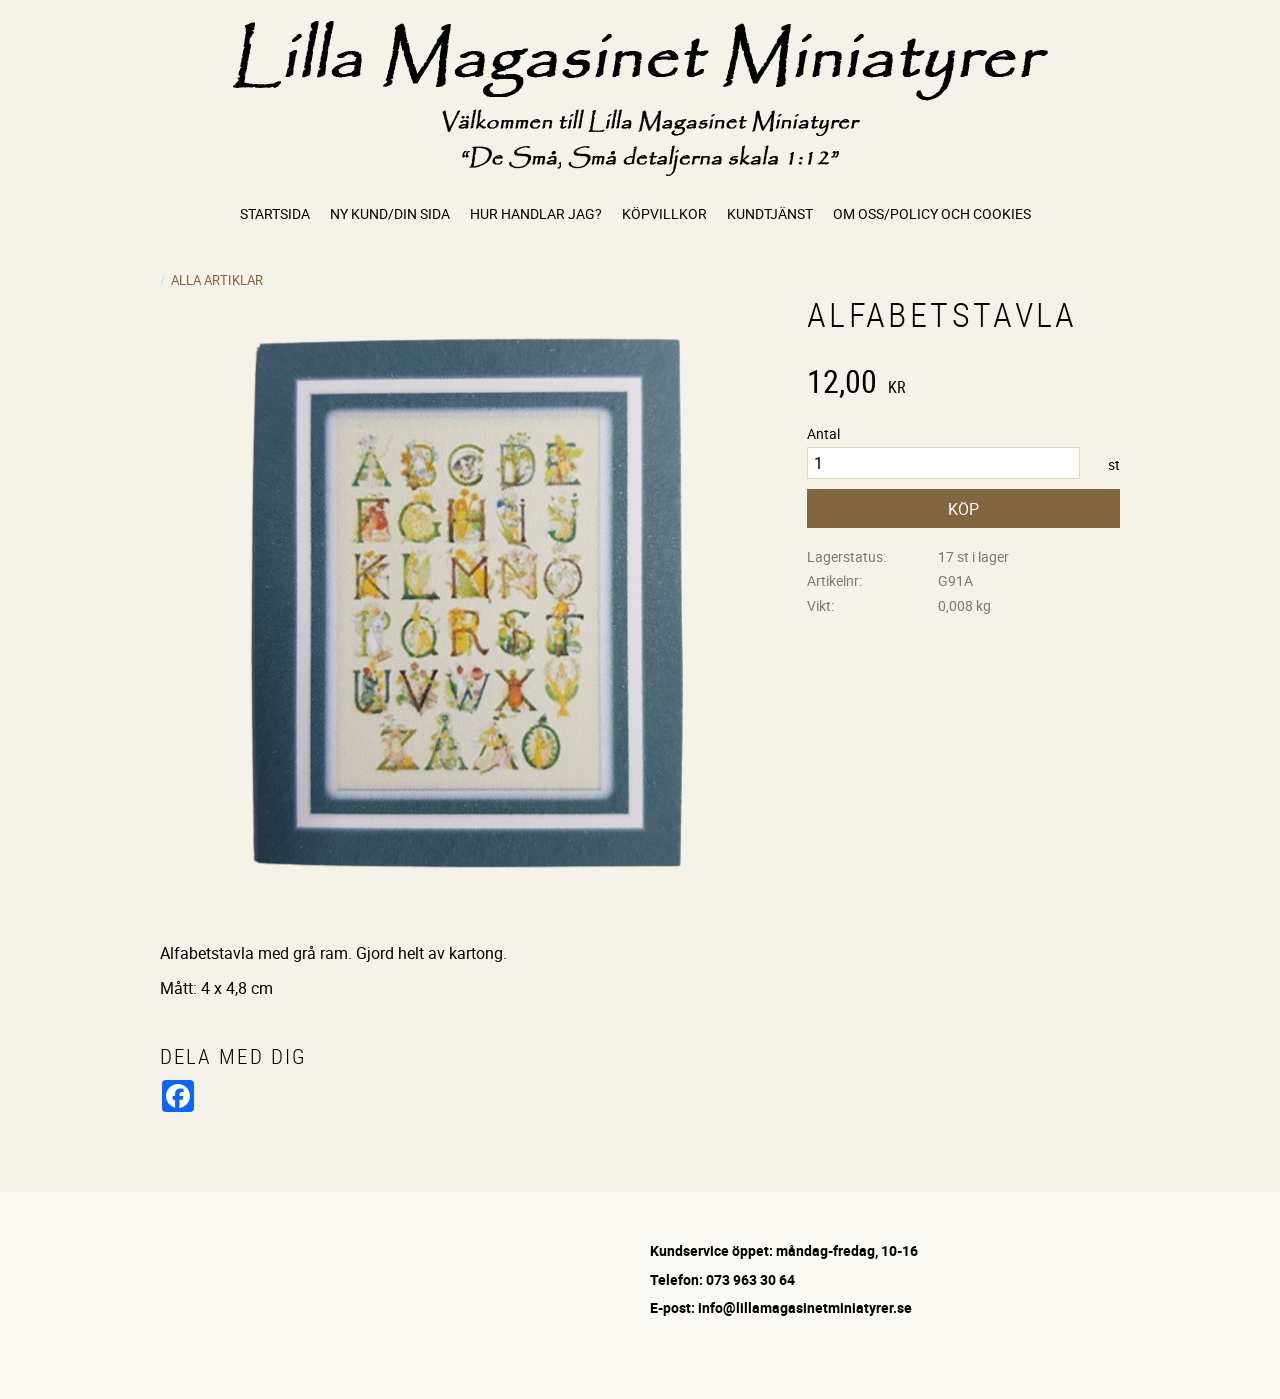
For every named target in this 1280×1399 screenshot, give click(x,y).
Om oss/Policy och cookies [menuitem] (932, 213)
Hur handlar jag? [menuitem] (536, 213)
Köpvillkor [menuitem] (664, 213)
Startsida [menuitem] (275, 213)
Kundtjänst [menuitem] (770, 213)
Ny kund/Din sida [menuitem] (390, 213)
